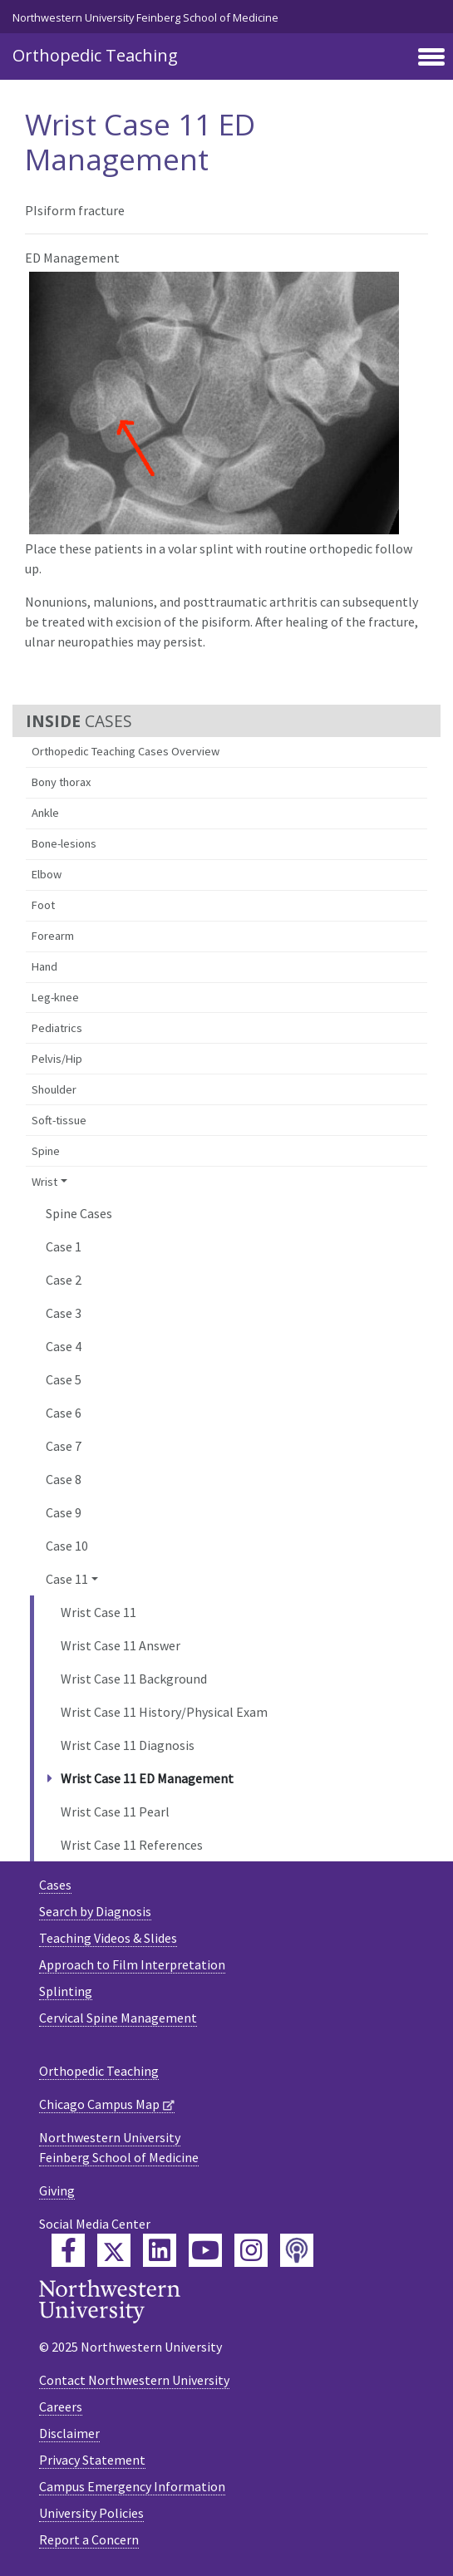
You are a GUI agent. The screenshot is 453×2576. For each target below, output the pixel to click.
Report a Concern (89, 2539)
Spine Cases (79, 1213)
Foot (43, 904)
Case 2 (63, 1279)
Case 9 (63, 1512)
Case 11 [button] (67, 1579)
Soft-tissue (59, 1120)
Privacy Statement (92, 2459)
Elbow (47, 874)
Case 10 (67, 1545)
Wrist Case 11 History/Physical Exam (164, 1711)
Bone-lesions (64, 843)
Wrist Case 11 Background (134, 1678)
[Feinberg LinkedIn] (159, 2250)
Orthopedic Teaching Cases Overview (125, 751)
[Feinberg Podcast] (296, 2250)
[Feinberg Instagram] (251, 2250)
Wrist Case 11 (98, 1612)
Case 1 (63, 1246)
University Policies (91, 2513)
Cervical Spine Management (118, 2017)
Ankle (45, 812)
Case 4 (63, 1346)
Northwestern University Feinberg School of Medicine (145, 17)
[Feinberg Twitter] (113, 2250)
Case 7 (63, 1446)
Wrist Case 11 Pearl (115, 1811)
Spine (46, 1150)
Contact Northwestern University (134, 2380)
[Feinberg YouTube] (205, 2250)
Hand (44, 966)
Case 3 (63, 1313)
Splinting (65, 1991)
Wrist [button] (44, 1181)
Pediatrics (57, 1027)
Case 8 (63, 1479)
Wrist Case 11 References (132, 1844)
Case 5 (63, 1379)
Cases (55, 1884)
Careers (60, 2406)
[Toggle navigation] (431, 58)
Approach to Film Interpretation (132, 1964)
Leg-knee (55, 997)
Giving (57, 2190)
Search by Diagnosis (95, 1911)
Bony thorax (61, 781)
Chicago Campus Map (99, 2104)
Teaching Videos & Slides (108, 1938)
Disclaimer (69, 2433)
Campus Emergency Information (132, 2486)
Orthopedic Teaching (95, 55)
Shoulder (54, 1089)
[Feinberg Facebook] (68, 2250)
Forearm (53, 935)
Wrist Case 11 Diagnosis (127, 1745)
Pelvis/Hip (57, 1058)
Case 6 (63, 1412)
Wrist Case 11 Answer (120, 1645)
